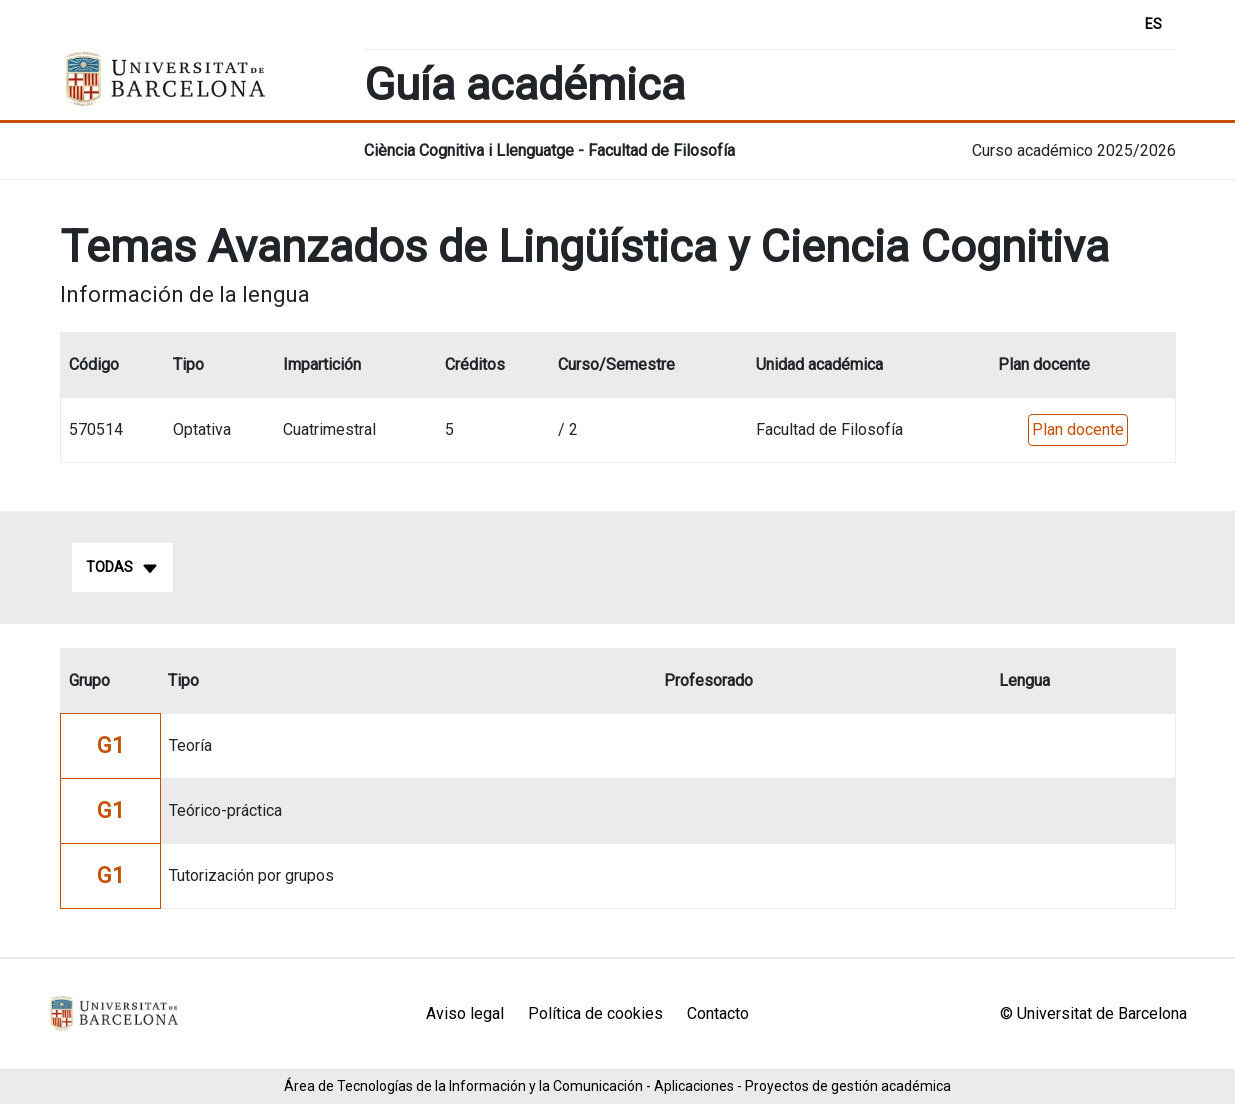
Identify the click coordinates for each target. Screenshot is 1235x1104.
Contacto (718, 1013)
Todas (122, 568)
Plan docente (1078, 429)
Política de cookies (595, 1013)
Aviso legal (465, 1013)
